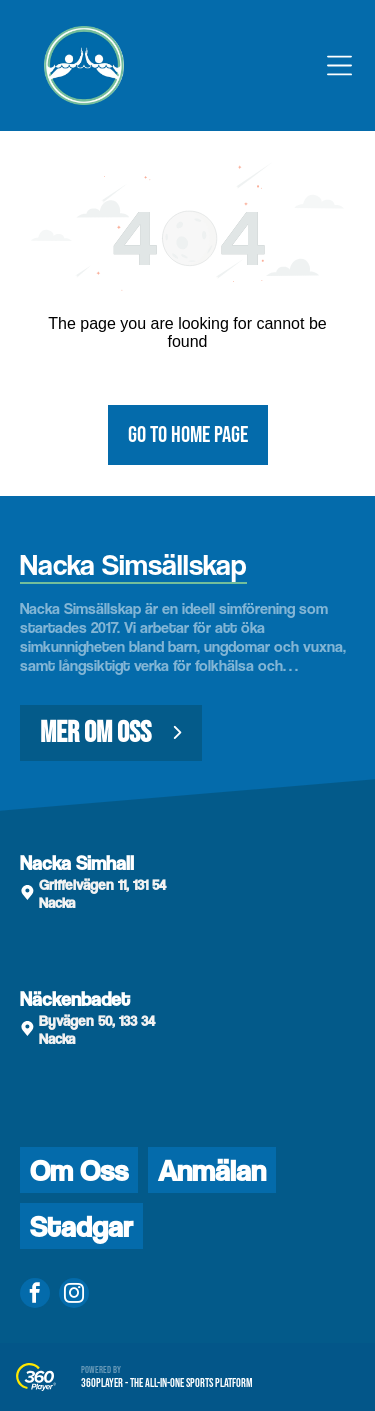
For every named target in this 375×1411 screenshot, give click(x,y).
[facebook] (35, 1295)
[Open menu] (339, 65)
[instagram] (74, 1295)
